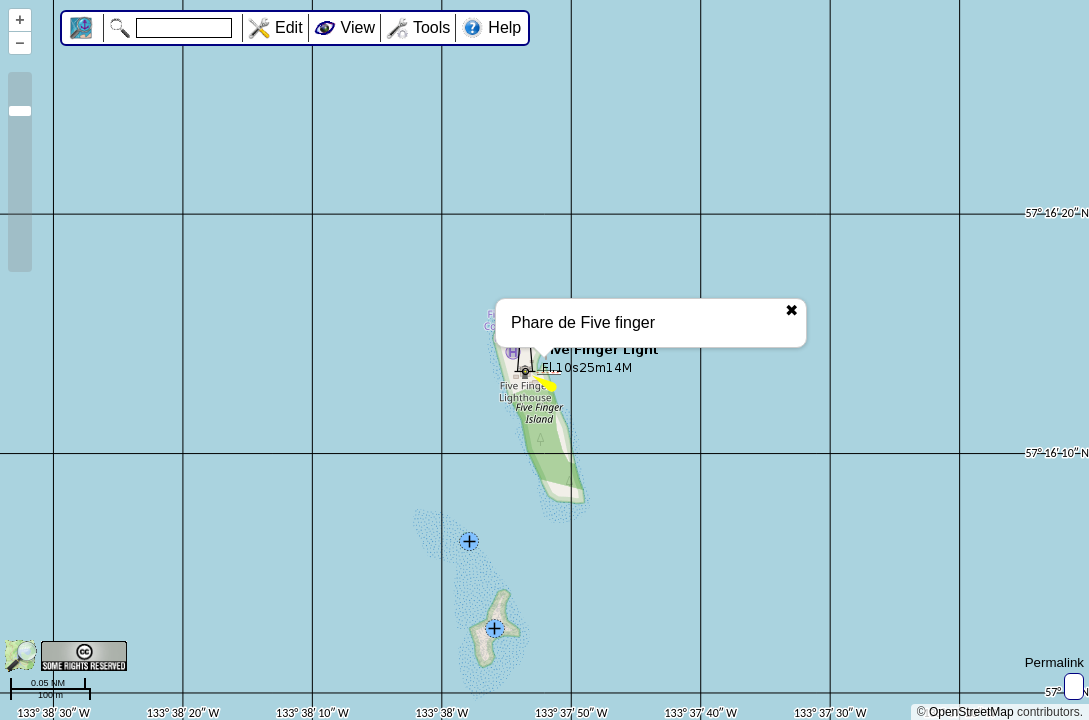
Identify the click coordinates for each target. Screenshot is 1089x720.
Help (504, 27)
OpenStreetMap (971, 712)
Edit (289, 27)
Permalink (1054, 662)
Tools (431, 27)
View (358, 27)
